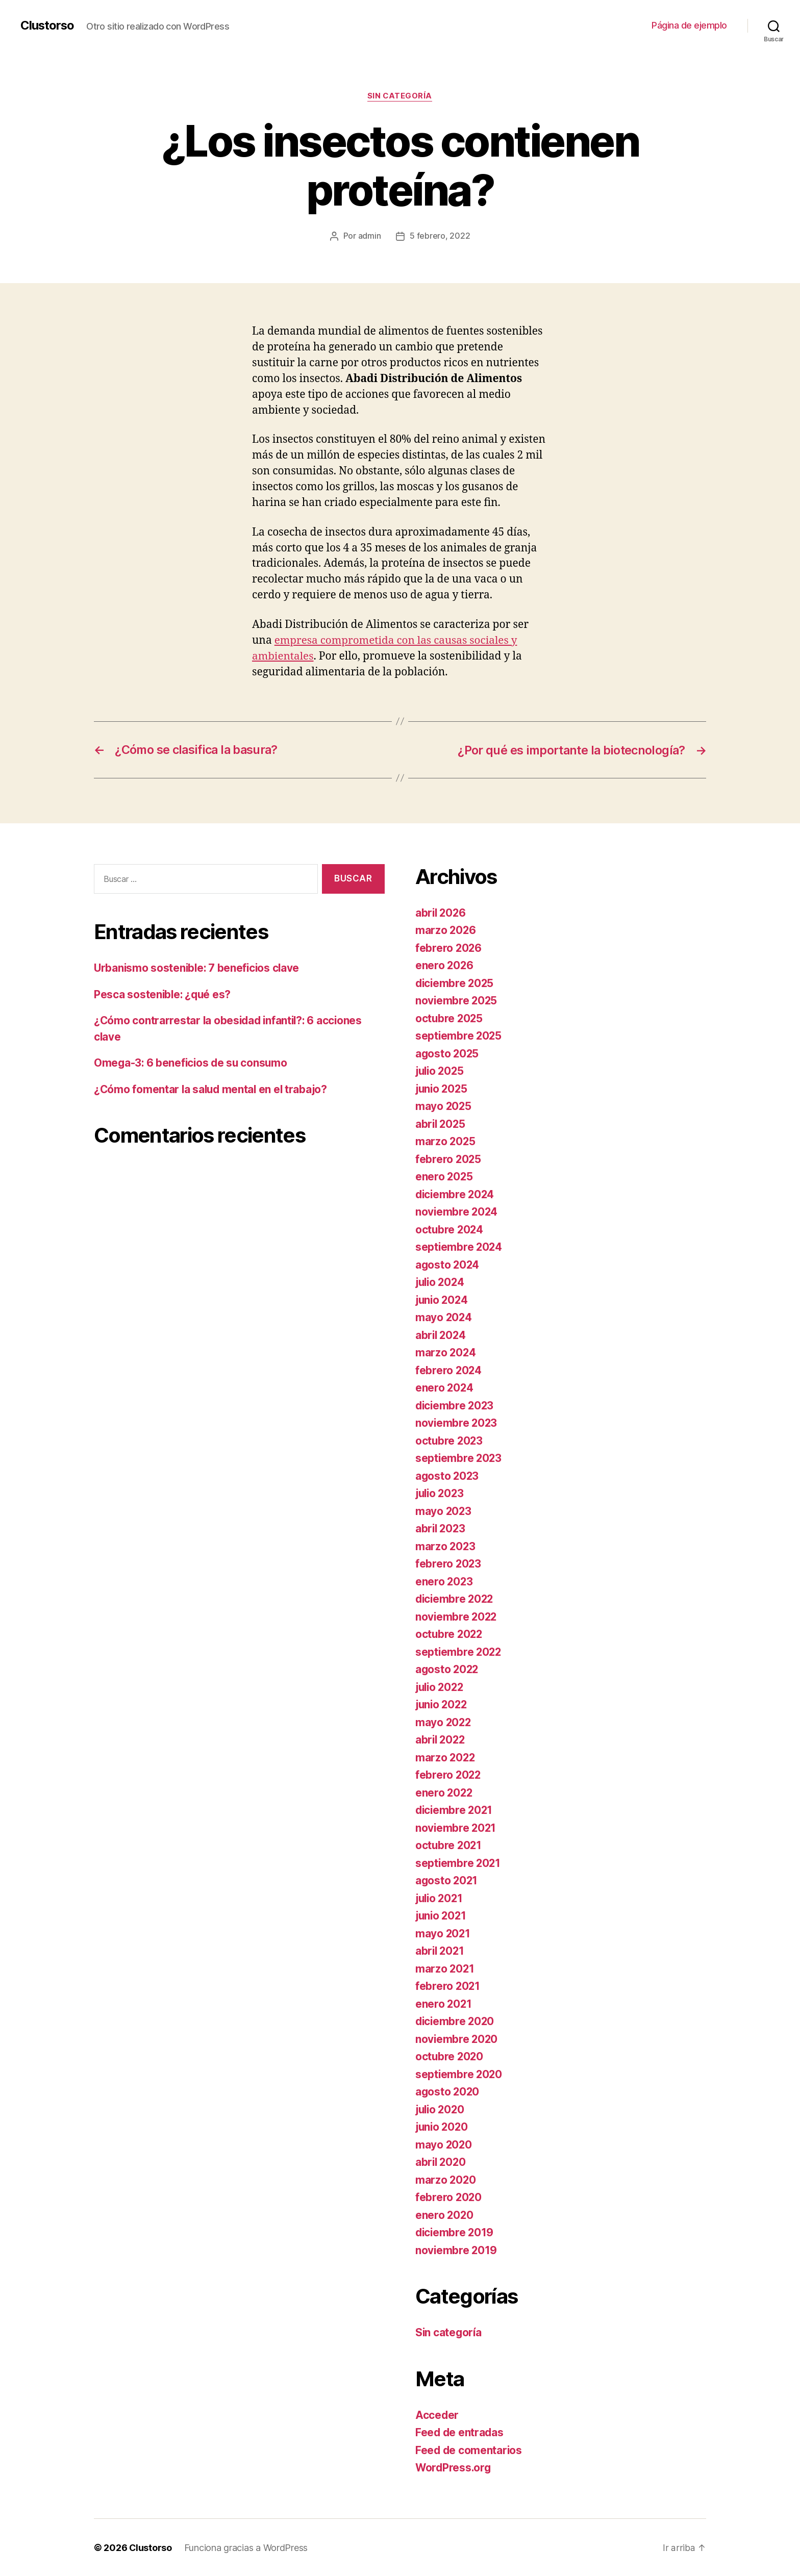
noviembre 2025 (456, 1000)
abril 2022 (441, 1739)
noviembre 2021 (456, 1827)
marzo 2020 (446, 2179)
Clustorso (47, 25)
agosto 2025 (447, 1053)
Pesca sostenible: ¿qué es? (163, 994)
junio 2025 (442, 1088)
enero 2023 (444, 1581)
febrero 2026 (449, 947)
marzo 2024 (446, 1352)
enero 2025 (444, 1176)
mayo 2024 (444, 1316)
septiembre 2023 (459, 1457)
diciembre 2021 (455, 1809)
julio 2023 (440, 1492)
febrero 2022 (448, 1774)
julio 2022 (440, 1686)
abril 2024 (441, 1334)
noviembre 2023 (456, 1422)
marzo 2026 (446, 929)
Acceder (437, 2414)
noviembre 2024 (457, 1211)
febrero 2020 (449, 2196)
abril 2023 (441, 1528)
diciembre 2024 (455, 1194)
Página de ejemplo (689, 25)
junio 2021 (441, 1915)
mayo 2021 (443, 1933)
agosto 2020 (448, 2091)
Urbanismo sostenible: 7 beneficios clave (198, 967)
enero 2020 (444, 2214)
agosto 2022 (447, 1668)
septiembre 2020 (459, 2073)
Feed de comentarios (469, 2449)
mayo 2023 (443, 1510)
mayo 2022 (443, 1721)
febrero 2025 (448, 1158)
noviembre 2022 (456, 1616)
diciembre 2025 (455, 982)
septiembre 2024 (459, 1246)
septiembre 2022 (459, 1651)
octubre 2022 (449, 1633)
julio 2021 (440, 1897)
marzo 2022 (445, 1757)
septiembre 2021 (458, 1862)
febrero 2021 (448, 1985)
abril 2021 (440, 1950)
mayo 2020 (444, 2144)
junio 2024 (442, 1299)
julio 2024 (441, 1281)
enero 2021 (443, 2003)
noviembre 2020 (457, 2038)
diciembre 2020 (455, 2020)
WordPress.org (454, 2467)
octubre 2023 (449, 1440)
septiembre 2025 (459, 1035)
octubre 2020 (450, 2056)
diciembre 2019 (455, 2232)
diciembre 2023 (455, 1405)
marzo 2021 (445, 1968)
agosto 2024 (448, 1264)
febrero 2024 (449, 1369)
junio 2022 (442, 1704)
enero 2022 (444, 1792)
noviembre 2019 (456, 2249)
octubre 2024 (450, 1229)
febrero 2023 (448, 1563)
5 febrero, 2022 (440, 236)
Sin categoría (400, 96)
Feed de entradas (460, 2432)
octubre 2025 (449, 1018)
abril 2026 (441, 912)
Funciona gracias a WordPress (246, 2547)
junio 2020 (442, 2126)
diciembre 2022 (455, 1598)
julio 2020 (441, 2109)
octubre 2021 (449, 1844)
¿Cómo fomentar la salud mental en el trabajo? (212, 1088)
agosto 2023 (447, 1475)
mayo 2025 (443, 1105)
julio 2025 (440, 1070)
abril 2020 (441, 2161)
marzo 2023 (445, 1545)
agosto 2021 (447, 1880)
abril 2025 (441, 1123)
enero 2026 (444, 964)
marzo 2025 (445, 1140)
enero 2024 (444, 1387)
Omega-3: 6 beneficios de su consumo (192, 1062)
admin (369, 236)
